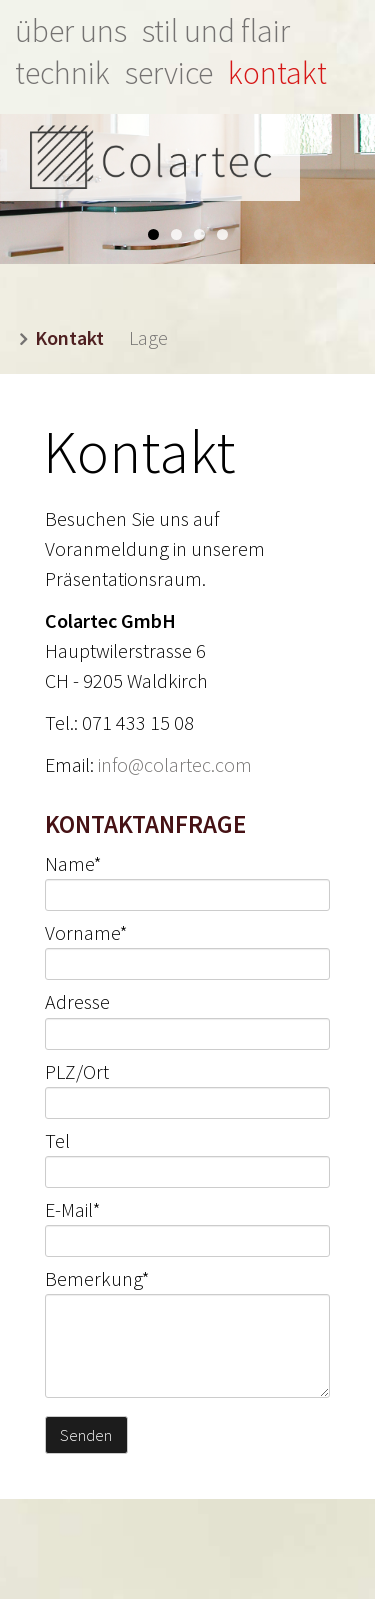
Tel (57, 1140)
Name (73, 863)
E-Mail (73, 1209)
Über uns (71, 31)
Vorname (86, 932)
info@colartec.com (175, 764)
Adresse (77, 1002)
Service (169, 73)
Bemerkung (97, 1278)
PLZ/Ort (77, 1071)
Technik (62, 73)
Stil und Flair (216, 31)
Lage (148, 337)
